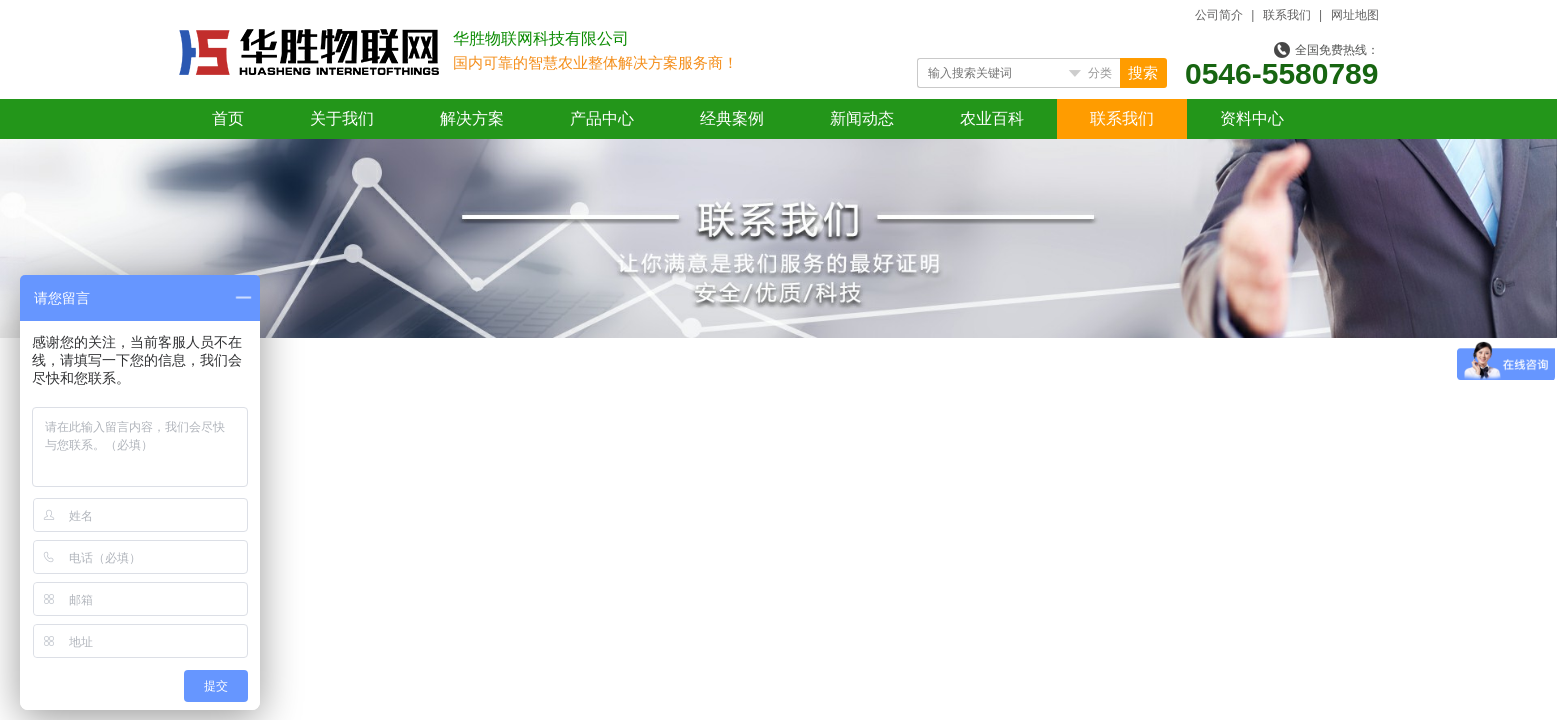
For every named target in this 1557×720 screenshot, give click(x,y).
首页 (228, 118)
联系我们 (1287, 15)
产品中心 (602, 118)
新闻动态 (862, 118)
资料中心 (1252, 118)
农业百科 (992, 118)
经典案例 (732, 118)
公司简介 (1219, 15)
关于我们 (342, 118)
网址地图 (1355, 15)
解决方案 (472, 118)
